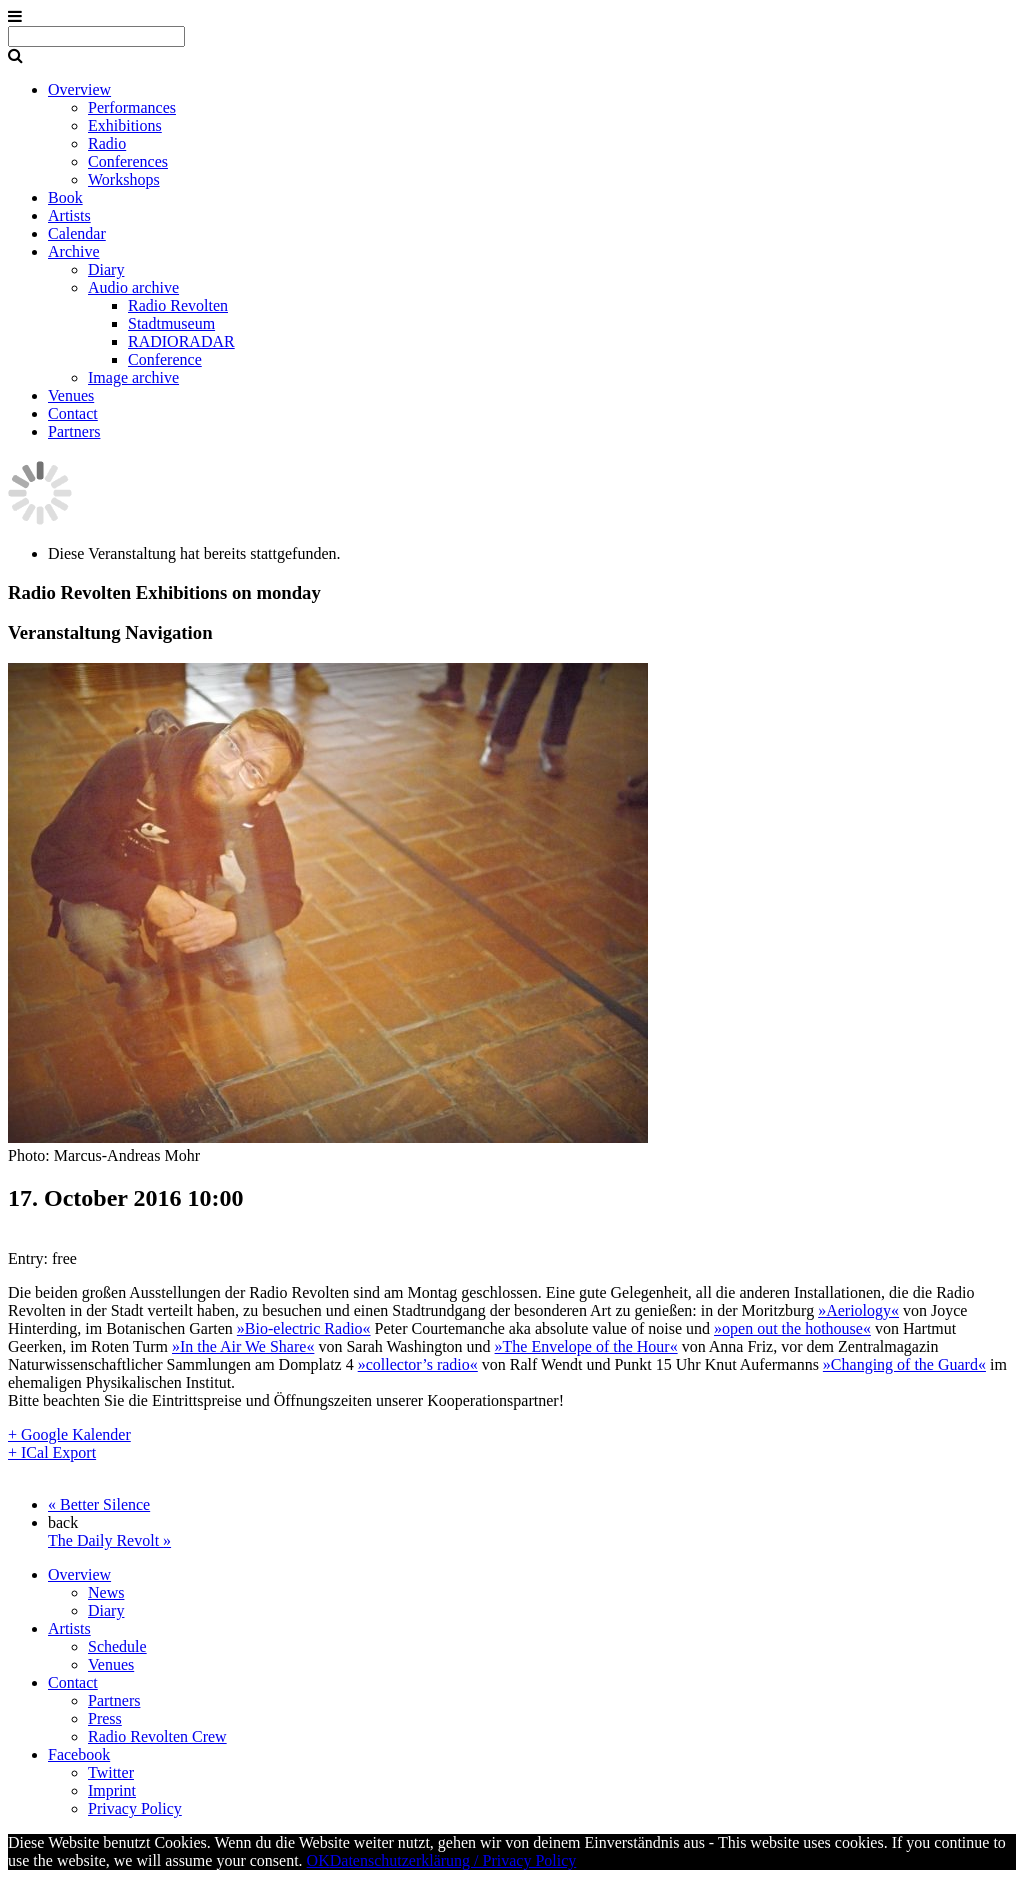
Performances (132, 107)
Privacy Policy (135, 1808)
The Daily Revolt (109, 1540)
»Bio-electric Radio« (304, 1328)
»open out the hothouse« (792, 1328)
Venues (71, 395)
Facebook (79, 1754)
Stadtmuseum (171, 323)
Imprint (112, 1790)
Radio (107, 143)
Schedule (117, 1646)
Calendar (77, 233)
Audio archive (133, 287)
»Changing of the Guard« (904, 1364)
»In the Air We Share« (243, 1346)
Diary (106, 269)
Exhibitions (125, 125)
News (106, 1592)
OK (318, 1860)
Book (65, 197)
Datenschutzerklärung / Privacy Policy (453, 1860)
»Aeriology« (858, 1310)
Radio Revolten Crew (157, 1736)
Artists (69, 215)
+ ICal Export (52, 1452)
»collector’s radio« (418, 1364)
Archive (74, 251)
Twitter (111, 1772)
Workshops (124, 179)
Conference (165, 359)
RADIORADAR (181, 341)
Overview (79, 89)
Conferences (128, 161)
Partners (74, 431)
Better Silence (99, 1504)
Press (105, 1718)
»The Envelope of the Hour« (586, 1346)
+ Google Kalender (69, 1434)
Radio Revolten (178, 305)
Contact (73, 413)
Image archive (133, 377)
